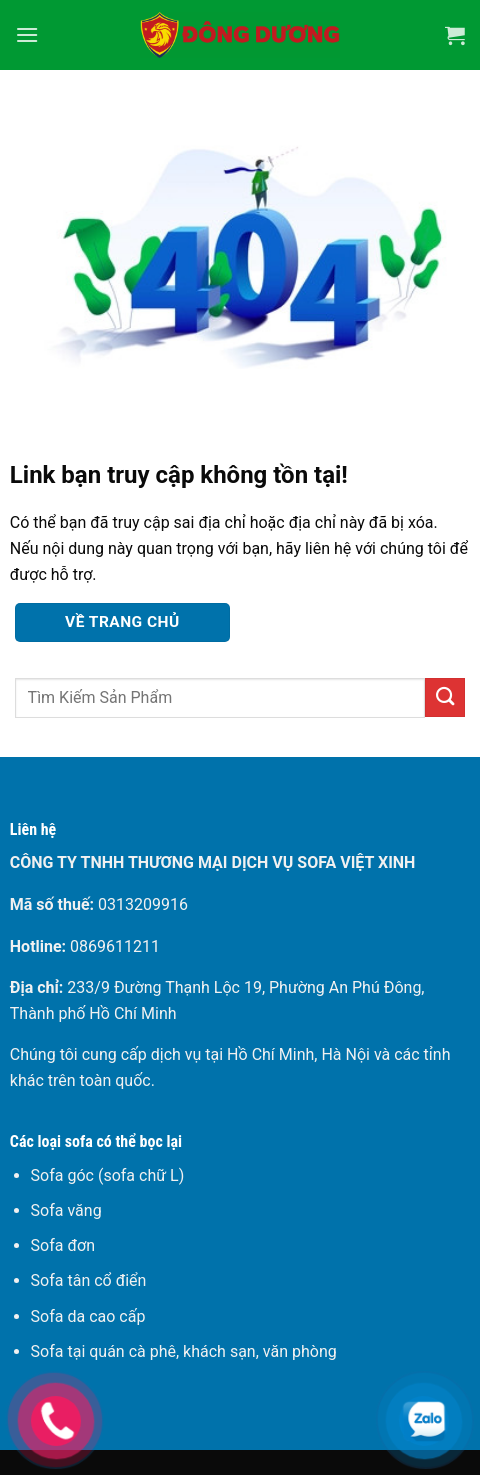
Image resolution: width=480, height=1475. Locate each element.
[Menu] (27, 34)
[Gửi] (445, 697)
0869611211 (115, 946)
